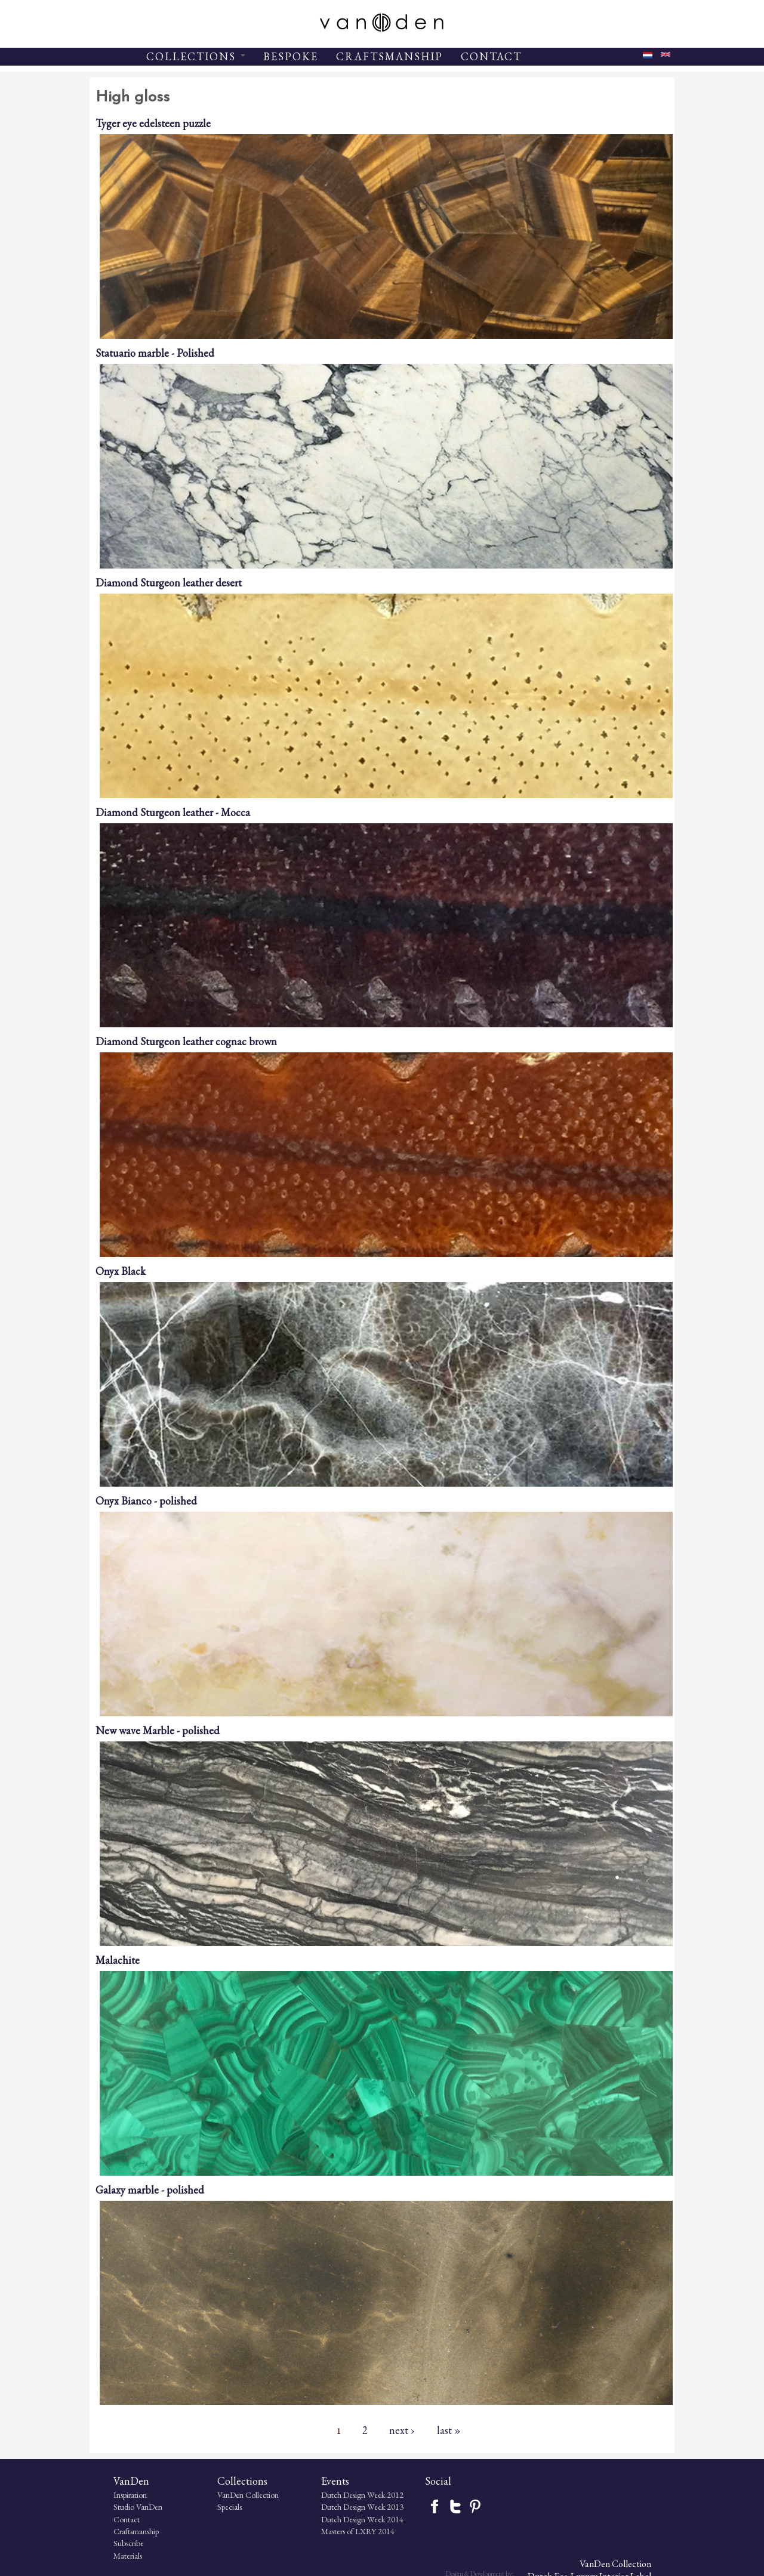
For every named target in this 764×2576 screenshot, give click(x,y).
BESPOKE (290, 56)
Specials (203, 2507)
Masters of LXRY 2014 (329, 2531)
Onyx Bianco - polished (146, 1501)
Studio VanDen (114, 2507)
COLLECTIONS (195, 56)
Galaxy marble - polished (150, 2190)
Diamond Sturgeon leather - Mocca (173, 812)
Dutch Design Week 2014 (333, 2519)
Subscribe (105, 2543)
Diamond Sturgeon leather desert (169, 582)
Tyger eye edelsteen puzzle (153, 123)
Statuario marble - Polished (155, 353)
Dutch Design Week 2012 (333, 2494)
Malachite (118, 1960)
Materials (104, 2555)
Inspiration (106, 2494)
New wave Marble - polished (158, 1730)
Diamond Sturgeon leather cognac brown (186, 1041)
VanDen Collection (221, 2494)
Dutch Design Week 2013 (333, 2507)
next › (402, 2429)
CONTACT (491, 56)
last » (449, 2429)
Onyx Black (121, 1271)
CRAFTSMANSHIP (389, 56)
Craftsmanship (112, 2531)
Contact (103, 2519)
